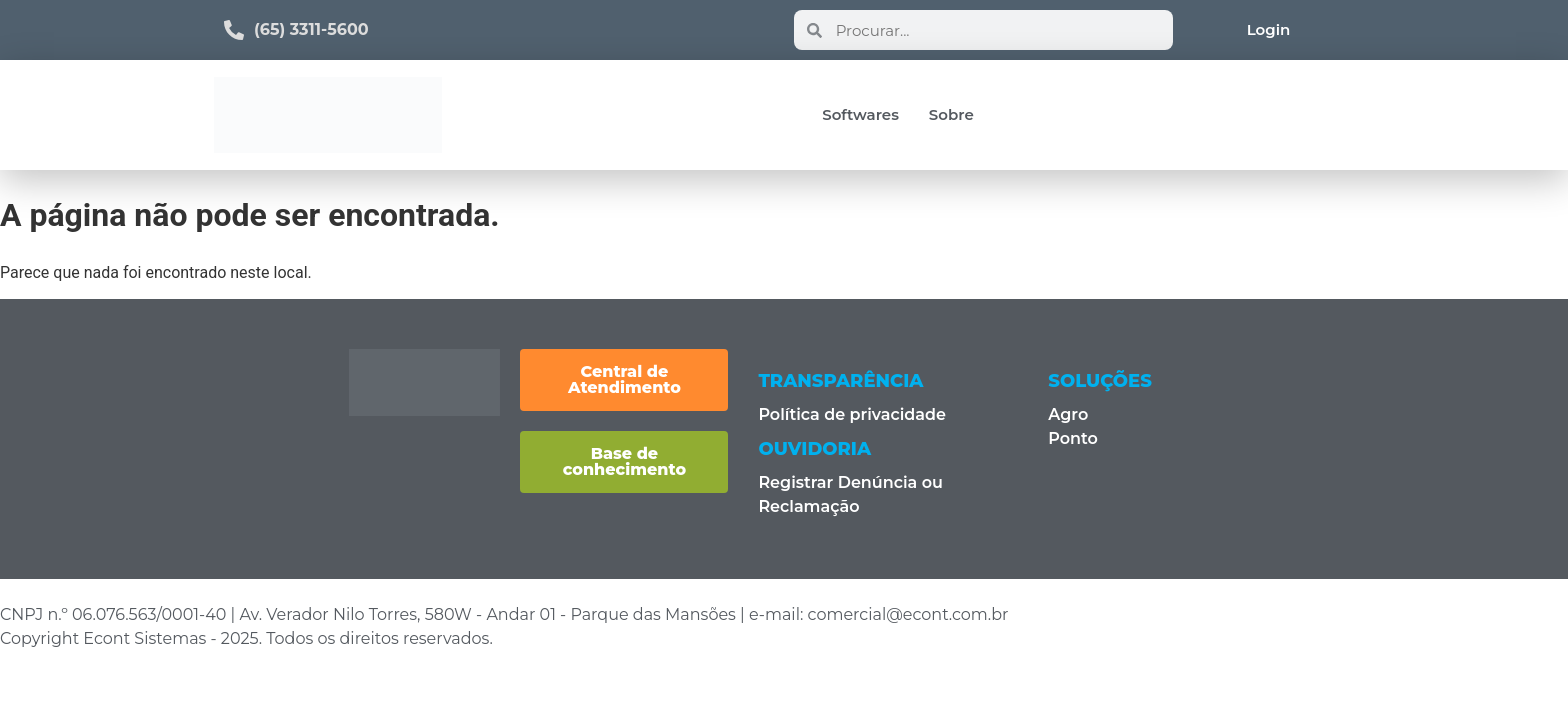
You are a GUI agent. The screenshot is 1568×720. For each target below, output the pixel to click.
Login (1269, 29)
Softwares (860, 114)
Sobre (951, 114)
